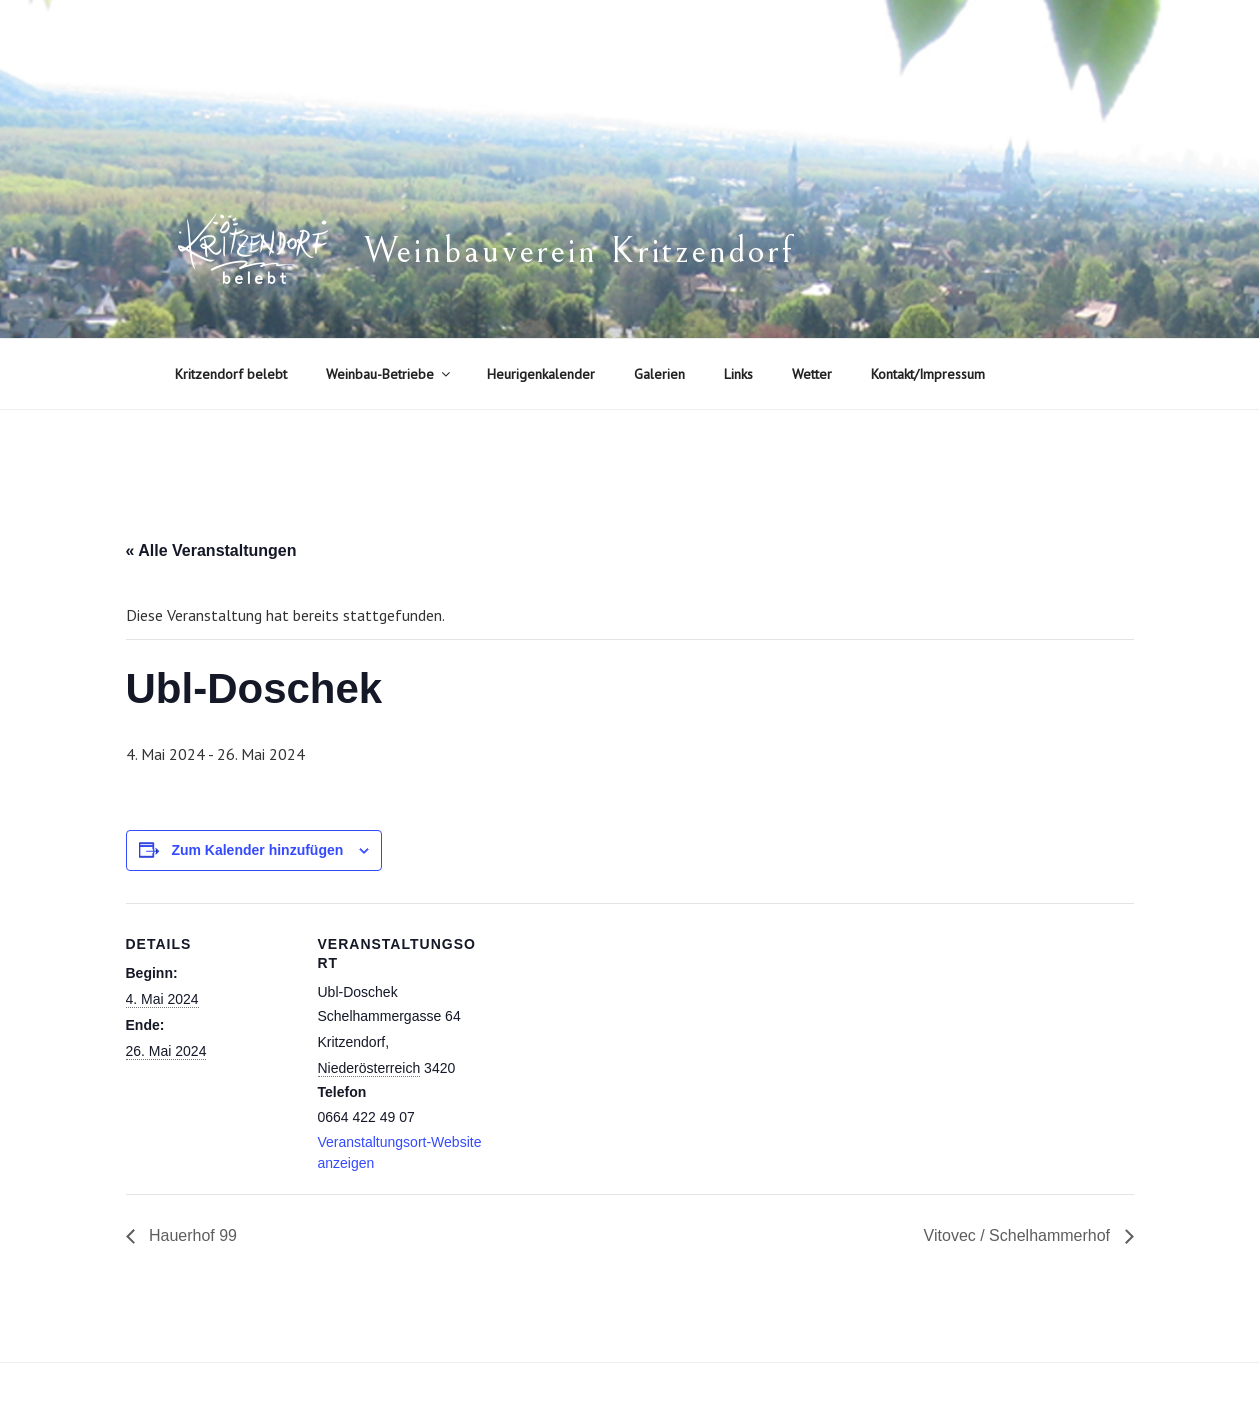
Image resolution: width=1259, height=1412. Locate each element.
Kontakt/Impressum (928, 374)
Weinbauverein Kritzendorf (579, 251)
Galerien (659, 374)
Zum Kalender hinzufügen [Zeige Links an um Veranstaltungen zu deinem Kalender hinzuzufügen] (257, 850)
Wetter (812, 374)
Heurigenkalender (541, 374)
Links (738, 374)
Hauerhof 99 (191, 1235)
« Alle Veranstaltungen (211, 550)
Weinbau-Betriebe (389, 374)
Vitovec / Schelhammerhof (1019, 1235)
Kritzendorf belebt (231, 374)
